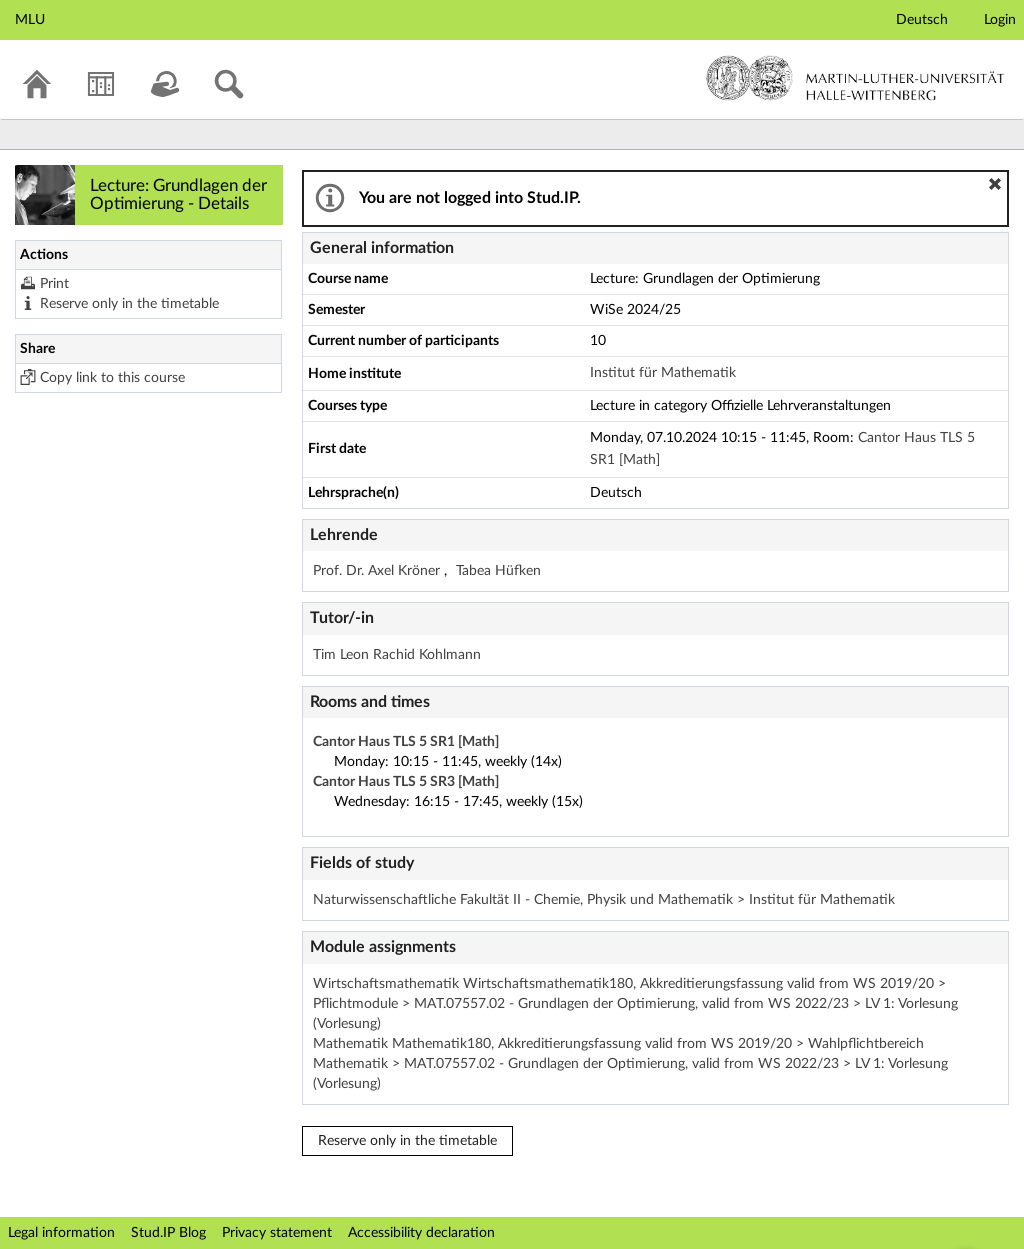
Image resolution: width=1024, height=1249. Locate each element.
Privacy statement (277, 1233)
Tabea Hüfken (498, 571)
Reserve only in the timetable (129, 304)
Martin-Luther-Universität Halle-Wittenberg (855, 78)
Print (54, 284)
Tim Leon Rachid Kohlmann (397, 655)
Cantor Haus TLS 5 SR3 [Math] (406, 782)
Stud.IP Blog (168, 1233)
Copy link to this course (112, 378)
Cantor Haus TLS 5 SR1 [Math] (406, 742)
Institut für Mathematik (663, 373)
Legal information (61, 1233)
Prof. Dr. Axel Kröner (378, 571)
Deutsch (922, 20)
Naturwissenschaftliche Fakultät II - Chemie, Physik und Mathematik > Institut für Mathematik (604, 900)
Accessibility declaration (421, 1233)
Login (1000, 20)
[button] (995, 184)
